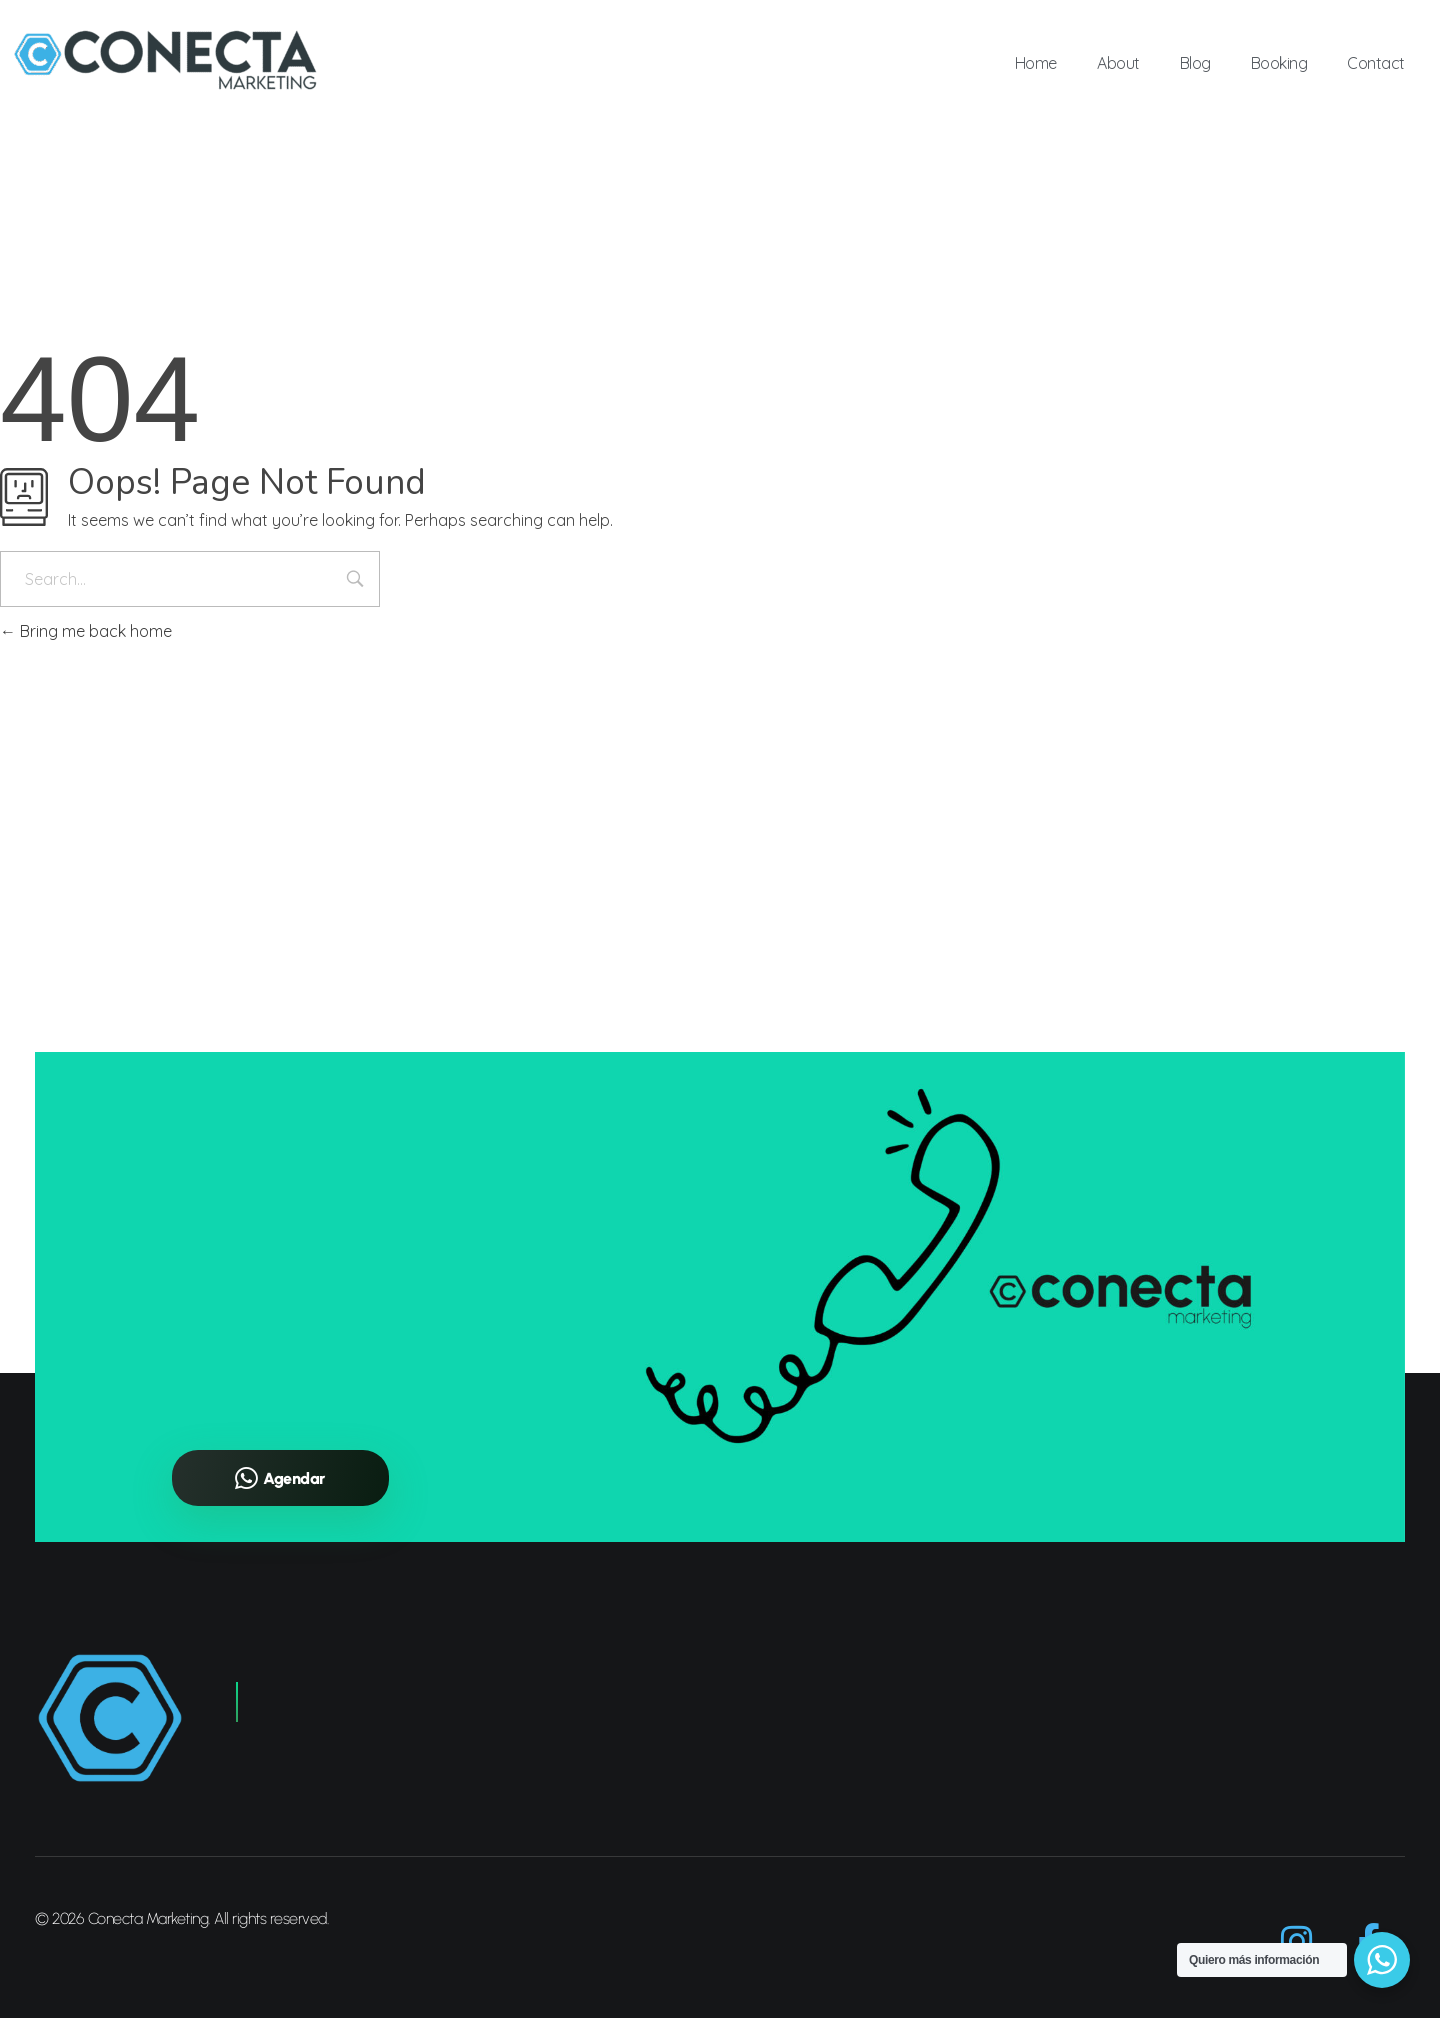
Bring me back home (86, 631)
